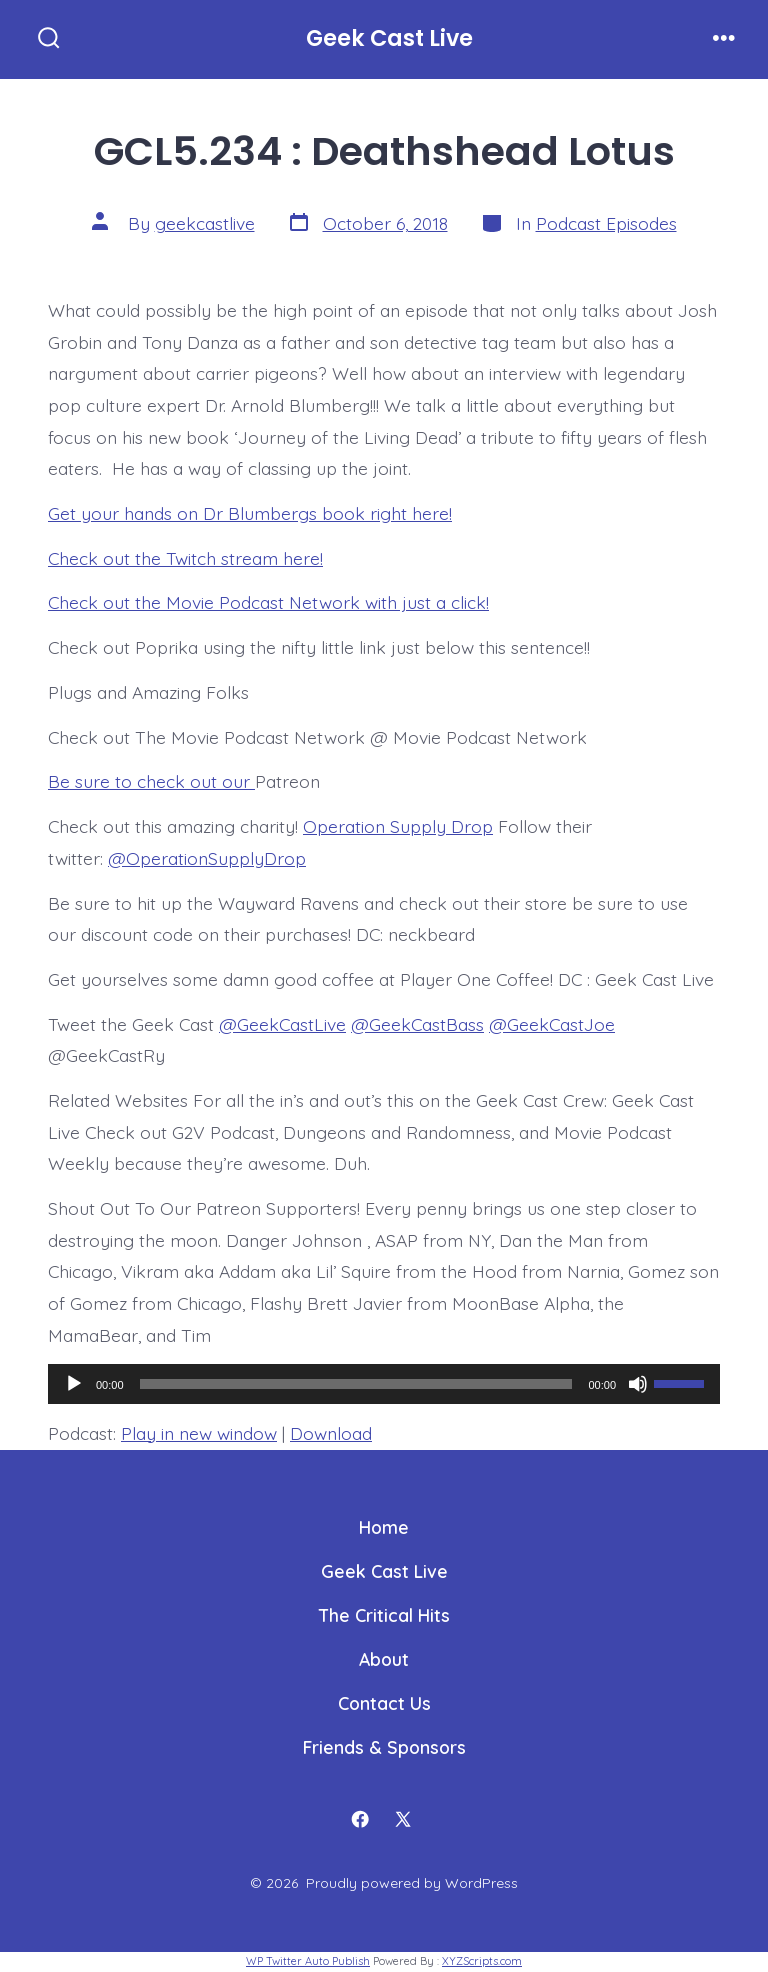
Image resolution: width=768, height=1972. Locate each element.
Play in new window (199, 1433)
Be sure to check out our (151, 781)
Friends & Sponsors (384, 1747)
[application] (384, 1384)
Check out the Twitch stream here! (185, 558)
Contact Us (384, 1703)
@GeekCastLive (282, 1024)
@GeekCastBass (417, 1024)
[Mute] (638, 1384)
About (384, 1659)
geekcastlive (205, 223)
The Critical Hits (384, 1615)
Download (331, 1433)
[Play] (74, 1384)
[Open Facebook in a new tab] (360, 1819)
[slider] (356, 1384)
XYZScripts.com (482, 1961)
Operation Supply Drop (398, 826)
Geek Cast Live (384, 1571)
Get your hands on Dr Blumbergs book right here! (250, 513)
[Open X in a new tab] (404, 1819)
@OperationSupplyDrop (207, 858)
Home (384, 1527)
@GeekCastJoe (552, 1024)
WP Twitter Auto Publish (308, 1961)
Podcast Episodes (606, 223)
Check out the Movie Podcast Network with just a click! (268, 602)
